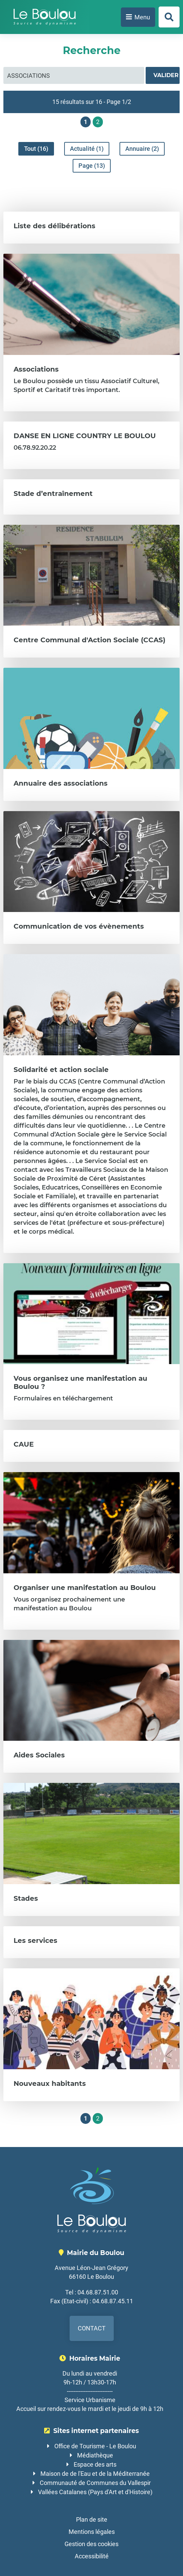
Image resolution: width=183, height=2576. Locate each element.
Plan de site (91, 2519)
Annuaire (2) (142, 148)
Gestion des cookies (91, 2543)
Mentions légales (92, 2531)
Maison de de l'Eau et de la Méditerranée (95, 2473)
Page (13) (91, 165)
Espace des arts (95, 2464)
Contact (92, 2328)
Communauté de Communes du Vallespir (95, 2482)
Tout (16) (36, 148)
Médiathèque (95, 2455)
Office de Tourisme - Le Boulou (95, 2446)
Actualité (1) (87, 148)
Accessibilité (92, 2556)
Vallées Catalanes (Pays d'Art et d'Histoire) (95, 2492)
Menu (142, 17)
